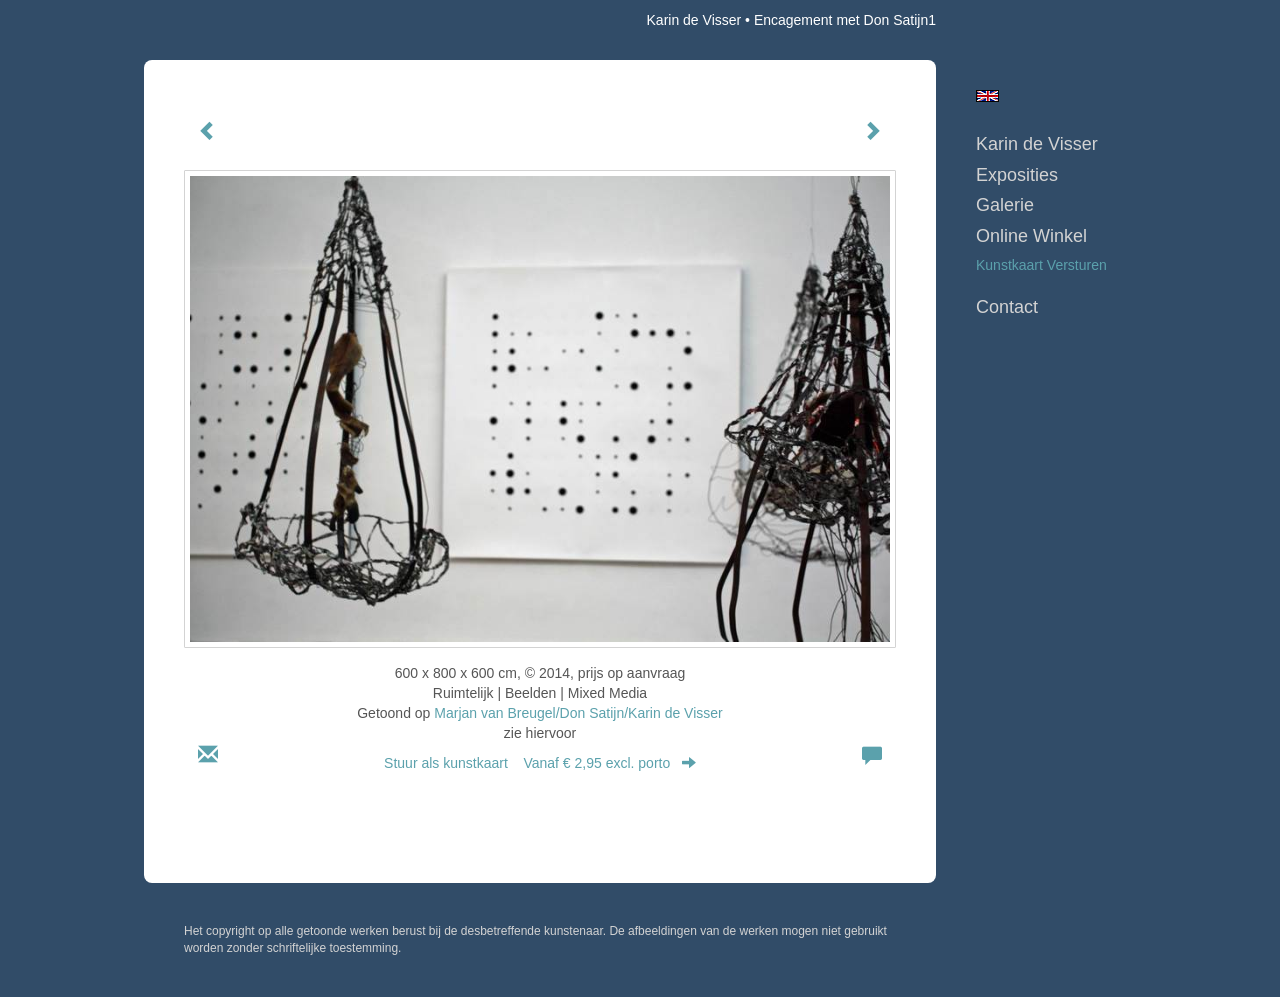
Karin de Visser (694, 20)
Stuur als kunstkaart (540, 763)
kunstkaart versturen (1041, 265)
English (987, 96)
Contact (1007, 307)
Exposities (1017, 175)
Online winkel (1031, 236)
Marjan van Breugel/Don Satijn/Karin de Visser (578, 713)
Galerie (1005, 205)
